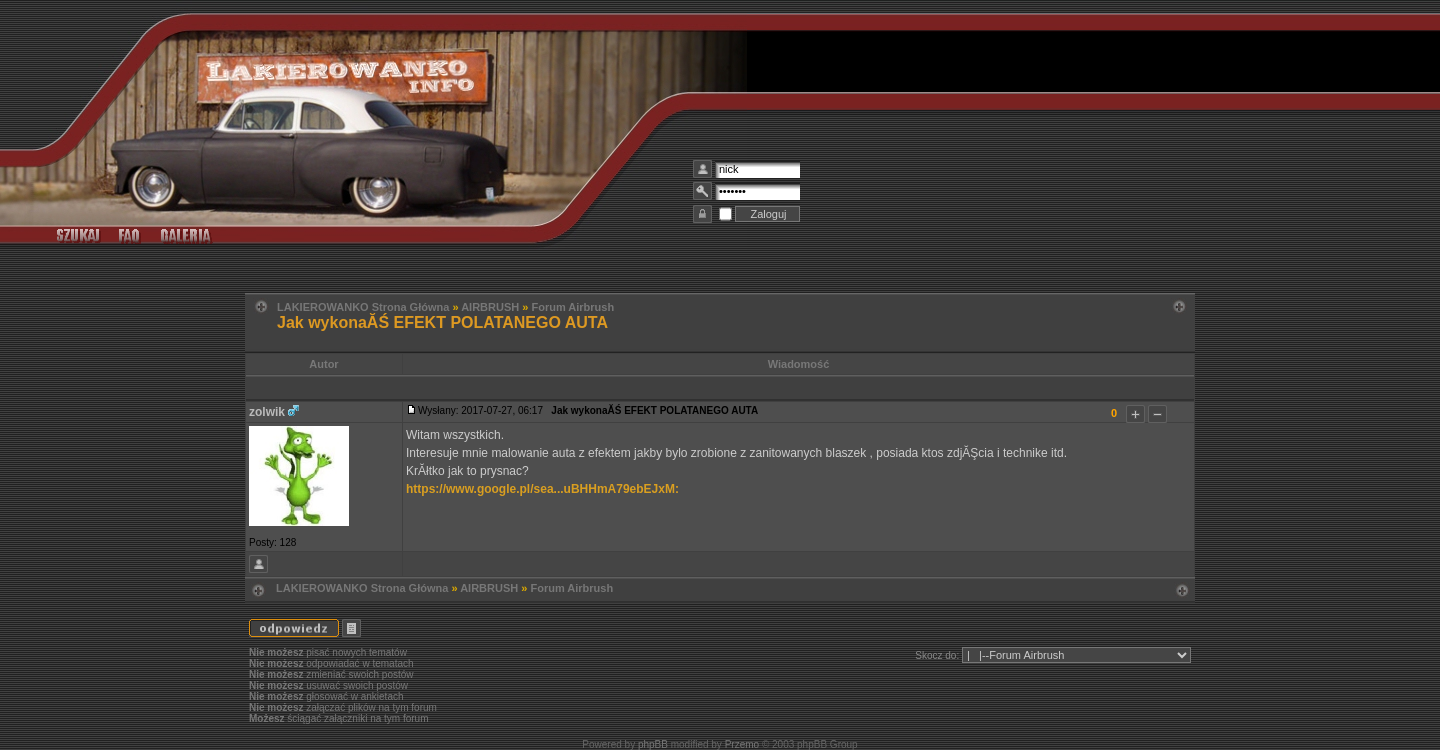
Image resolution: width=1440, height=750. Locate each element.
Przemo (742, 744)
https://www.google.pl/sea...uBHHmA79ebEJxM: (542, 489)
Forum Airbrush (572, 307)
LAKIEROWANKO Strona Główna (363, 307)
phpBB (653, 744)
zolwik (267, 412)
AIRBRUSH (490, 307)
